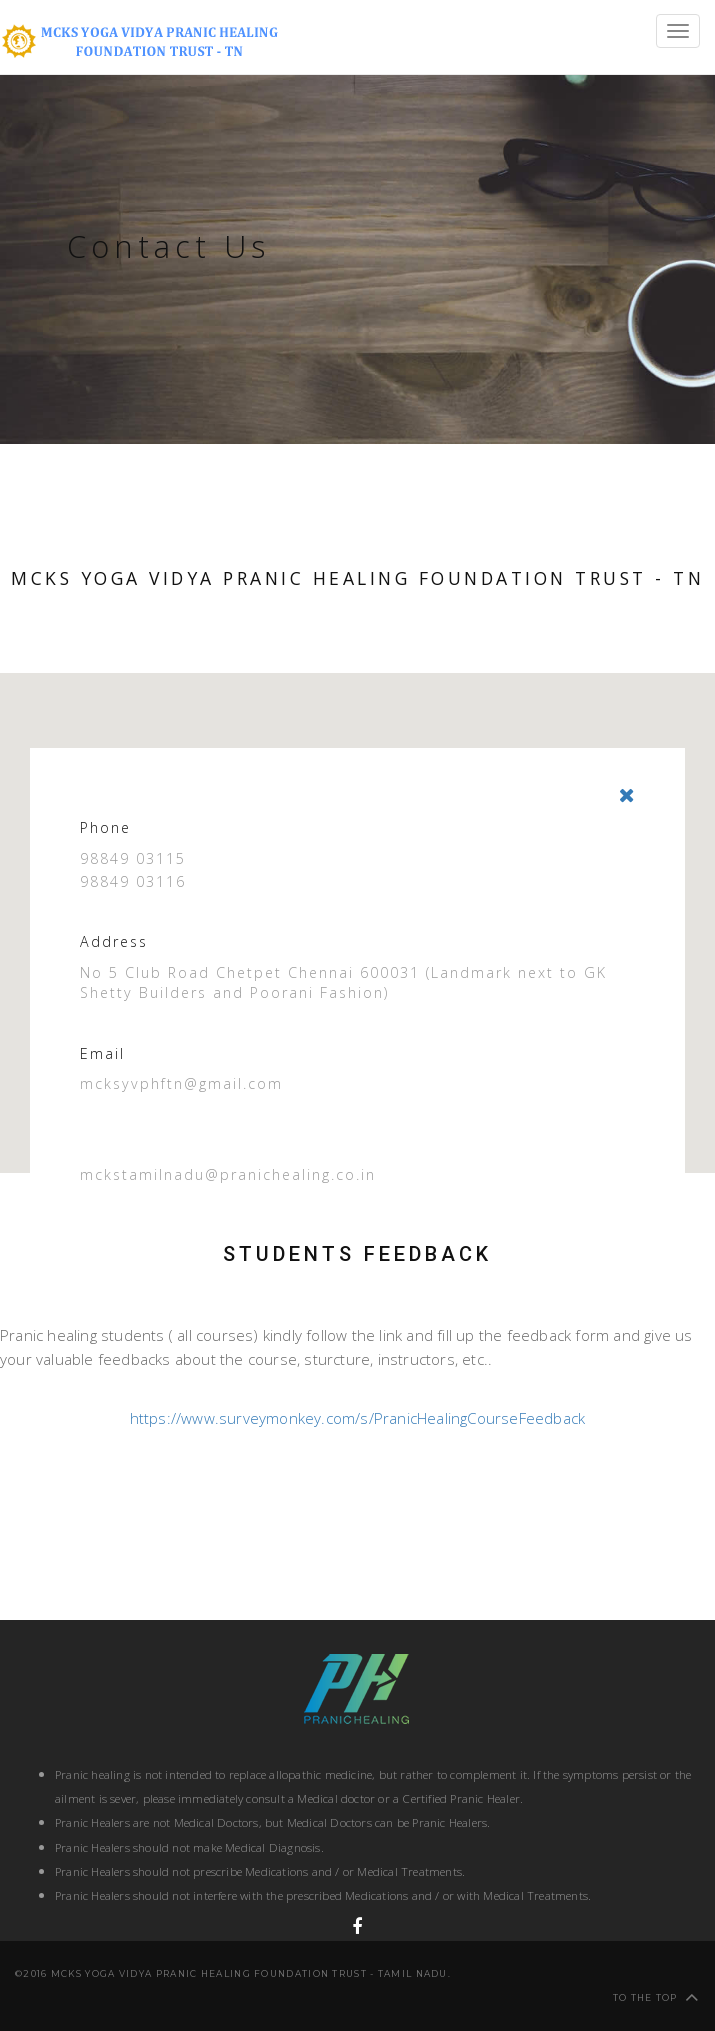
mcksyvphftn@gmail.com (181, 1083)
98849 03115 (133, 858)
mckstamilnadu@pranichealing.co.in (228, 1174)
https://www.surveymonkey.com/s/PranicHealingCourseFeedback (358, 1418)
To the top (656, 1996)
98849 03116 (133, 881)
